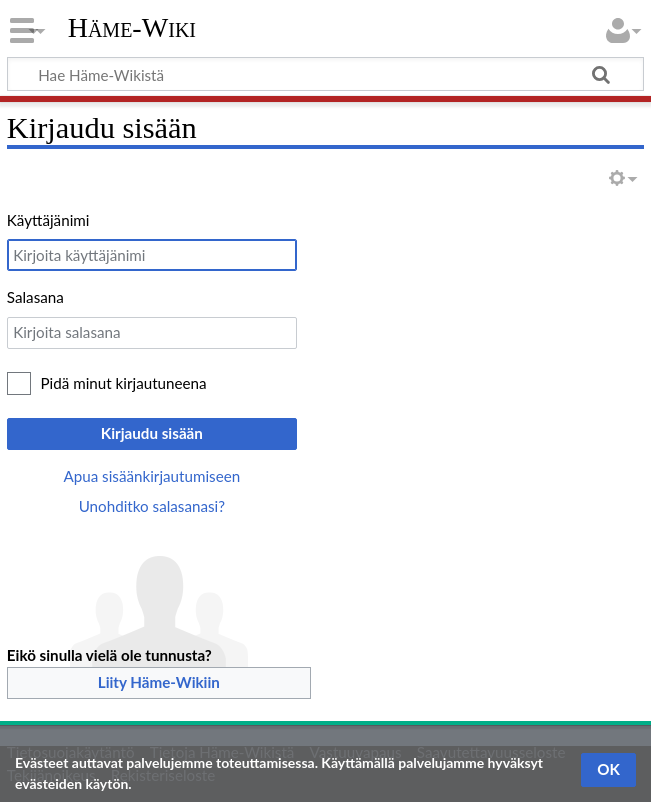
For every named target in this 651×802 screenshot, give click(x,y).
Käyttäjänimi (48, 220)
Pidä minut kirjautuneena (124, 383)
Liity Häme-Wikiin (159, 682)
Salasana (35, 297)
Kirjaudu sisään (152, 433)
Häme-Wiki (132, 27)
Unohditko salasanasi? (152, 506)
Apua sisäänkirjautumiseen (151, 476)
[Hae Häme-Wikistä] (325, 74)
